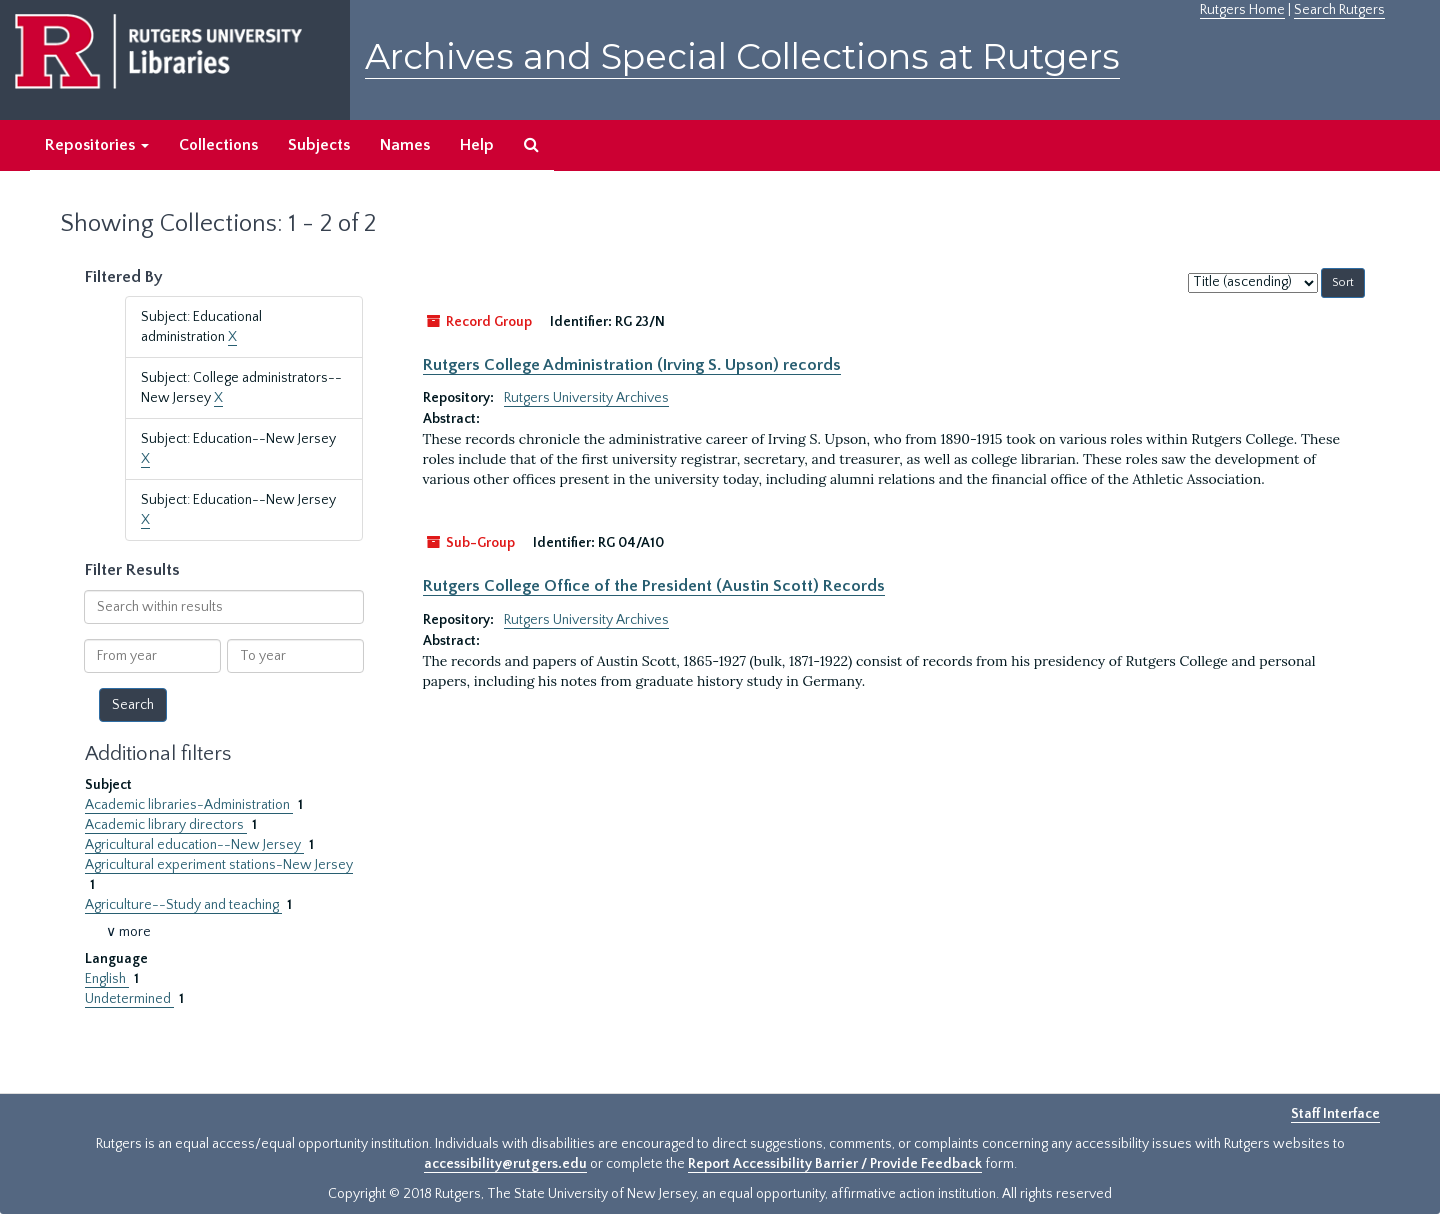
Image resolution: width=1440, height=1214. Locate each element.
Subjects (319, 145)
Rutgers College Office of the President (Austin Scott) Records (654, 586)
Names (405, 145)
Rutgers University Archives (586, 398)
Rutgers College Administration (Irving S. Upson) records (632, 365)
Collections (218, 145)
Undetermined (129, 999)
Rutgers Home (1242, 10)
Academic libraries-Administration (189, 805)
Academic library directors (166, 825)
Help (477, 145)
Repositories (97, 145)
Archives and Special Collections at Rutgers (742, 56)
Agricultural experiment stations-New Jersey (219, 865)
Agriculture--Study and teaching (183, 905)
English (107, 979)
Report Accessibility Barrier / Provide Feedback (835, 1164)
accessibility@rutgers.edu (505, 1164)
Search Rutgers (1339, 10)
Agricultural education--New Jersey (194, 845)
